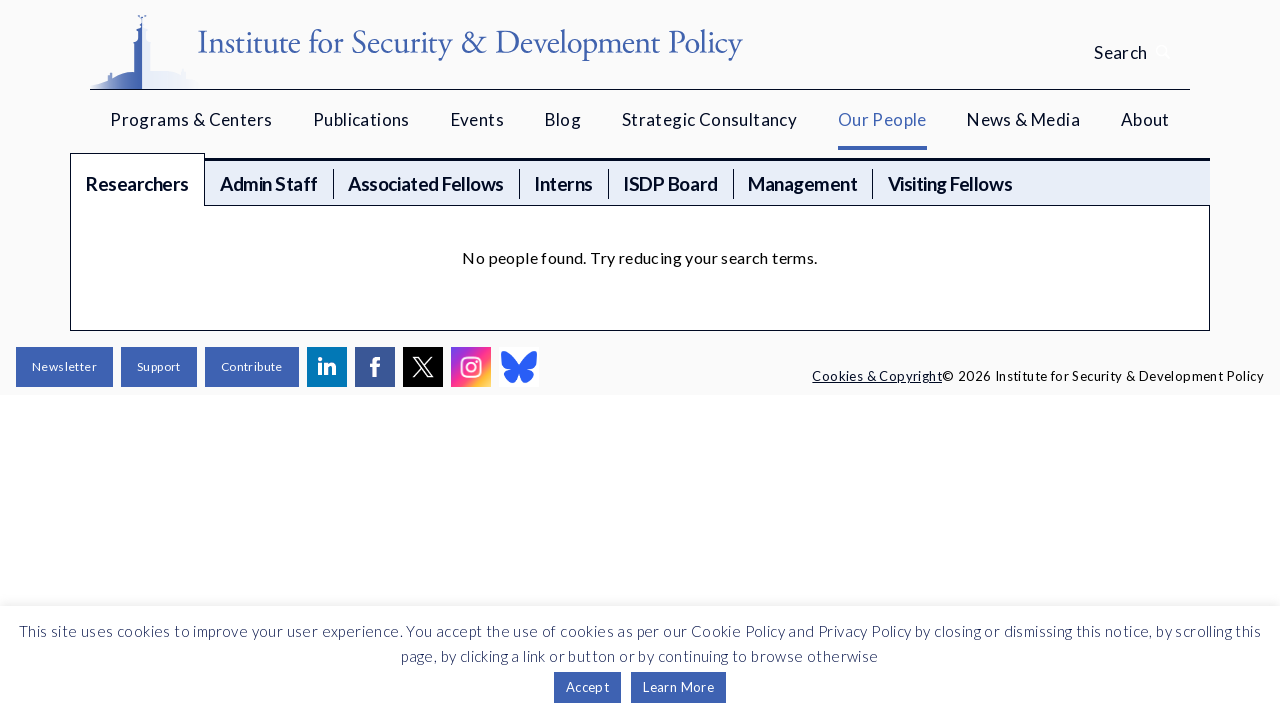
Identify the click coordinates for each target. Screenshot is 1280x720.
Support (159, 366)
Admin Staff (269, 183)
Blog (563, 119)
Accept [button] (587, 687)
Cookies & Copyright (877, 376)
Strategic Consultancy (709, 119)
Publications (361, 119)
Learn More (678, 687)
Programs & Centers (191, 119)
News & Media (1023, 119)
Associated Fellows (425, 183)
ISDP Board (670, 183)
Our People (882, 119)
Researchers (137, 183)
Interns (563, 183)
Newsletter (64, 366)
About (1145, 119)
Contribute (252, 366)
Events (477, 119)
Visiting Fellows (950, 183)
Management (802, 183)
